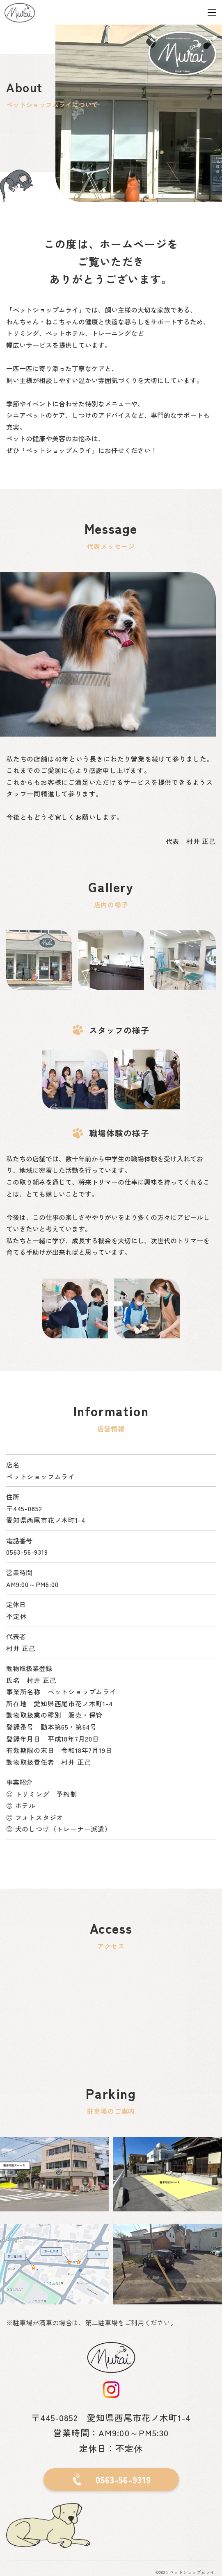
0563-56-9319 (27, 1552)
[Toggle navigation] (212, 12)
